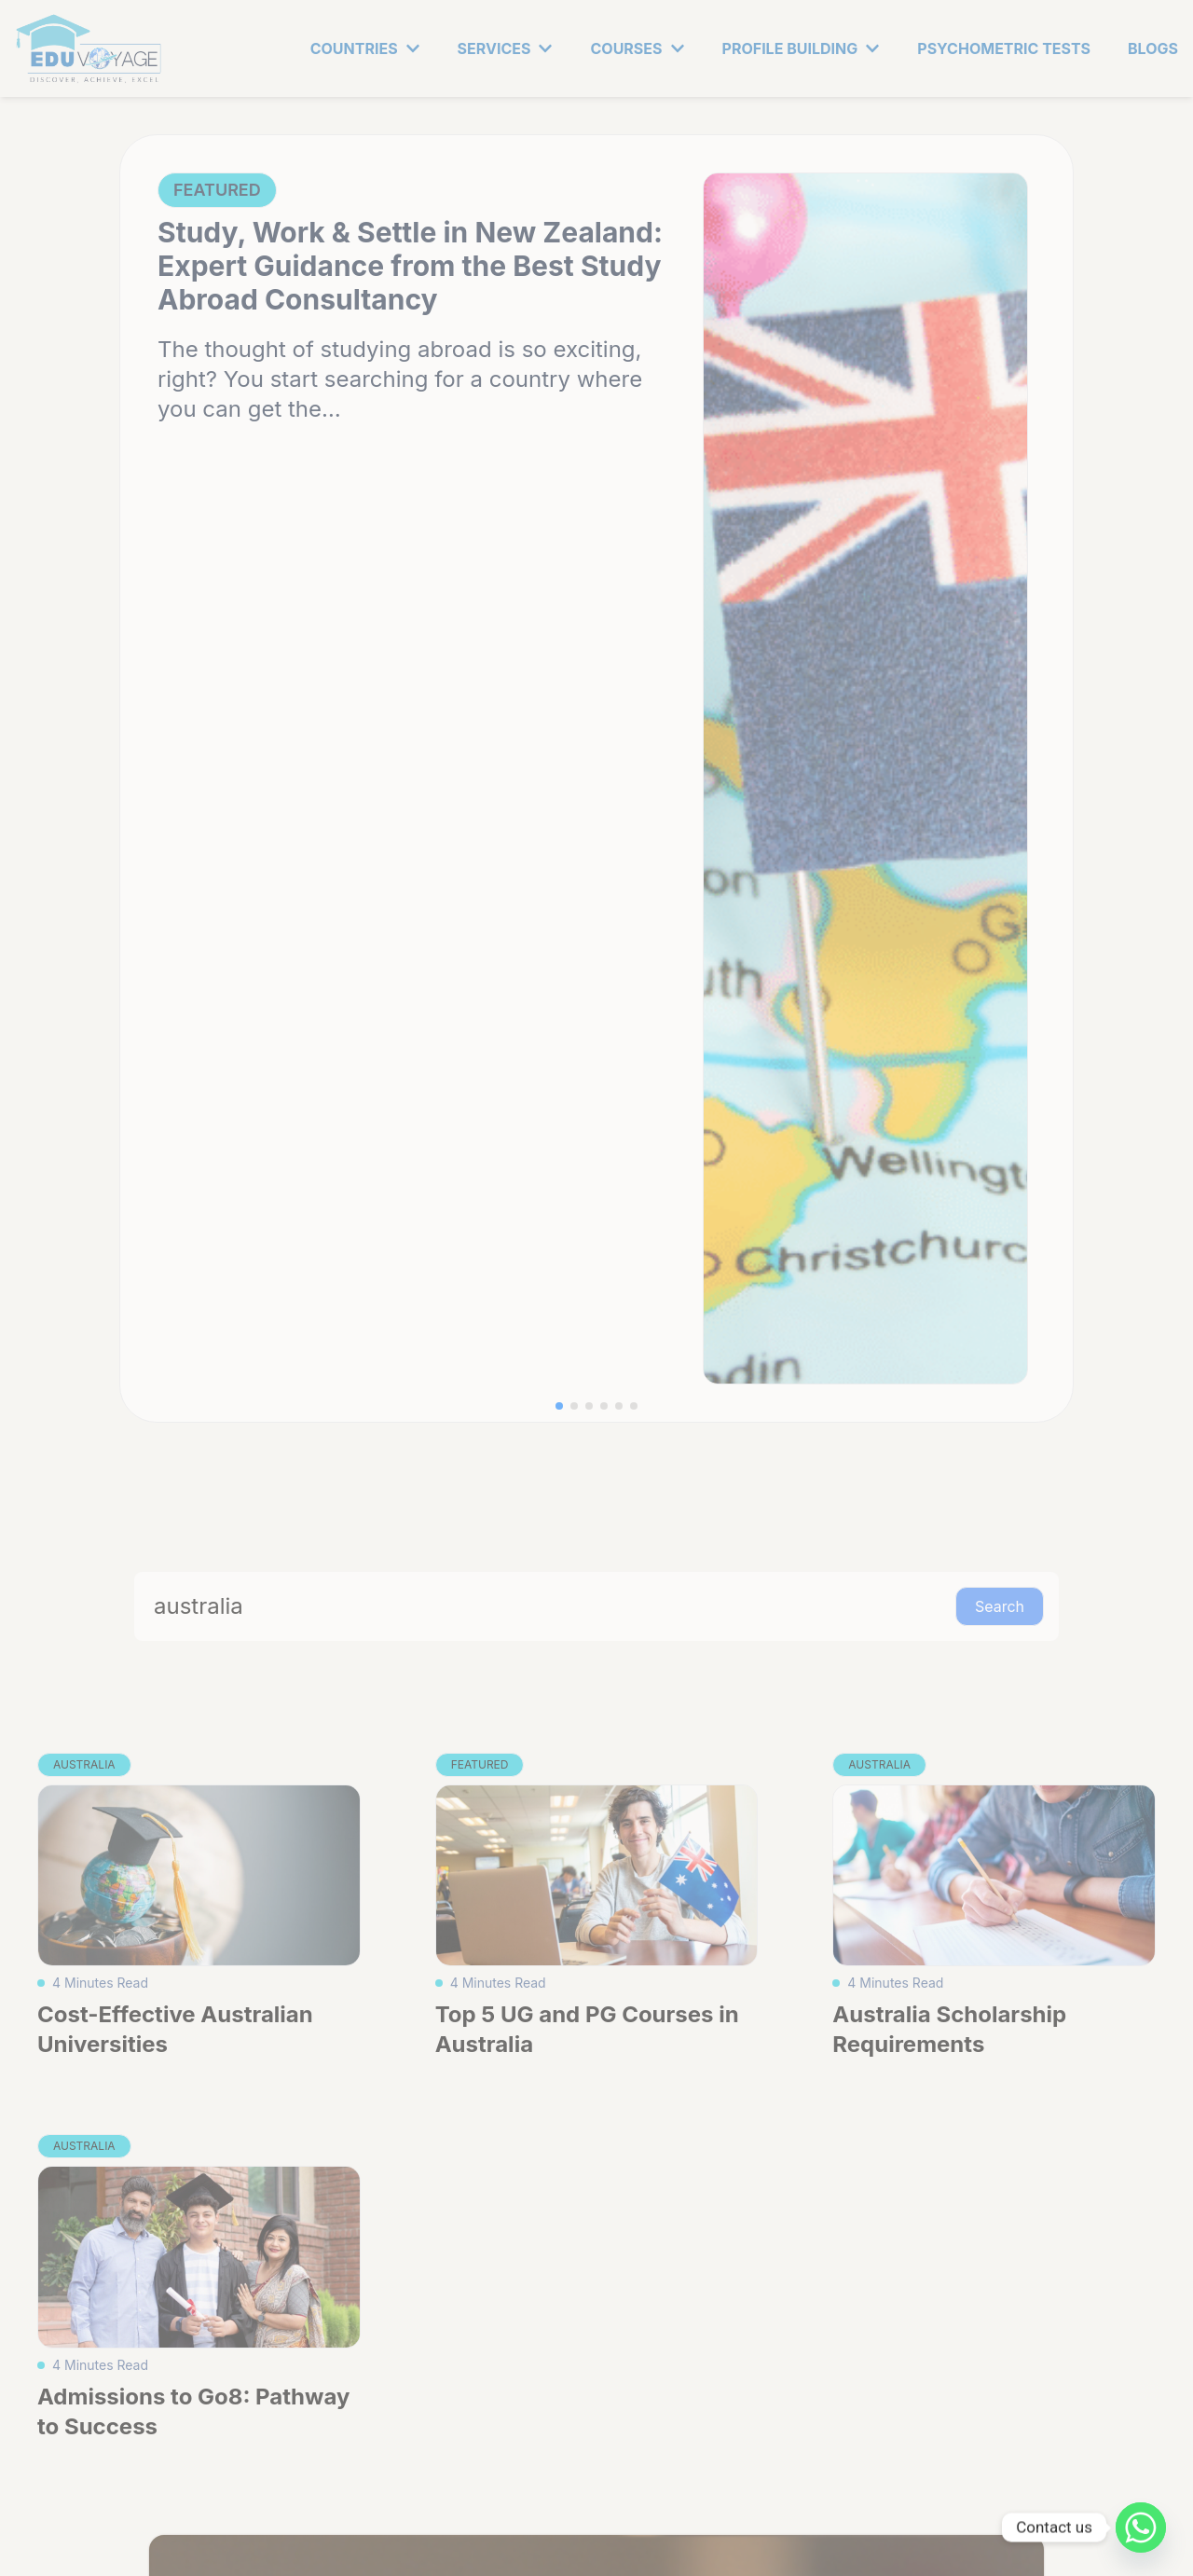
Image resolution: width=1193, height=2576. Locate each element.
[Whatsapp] (1141, 2527)
